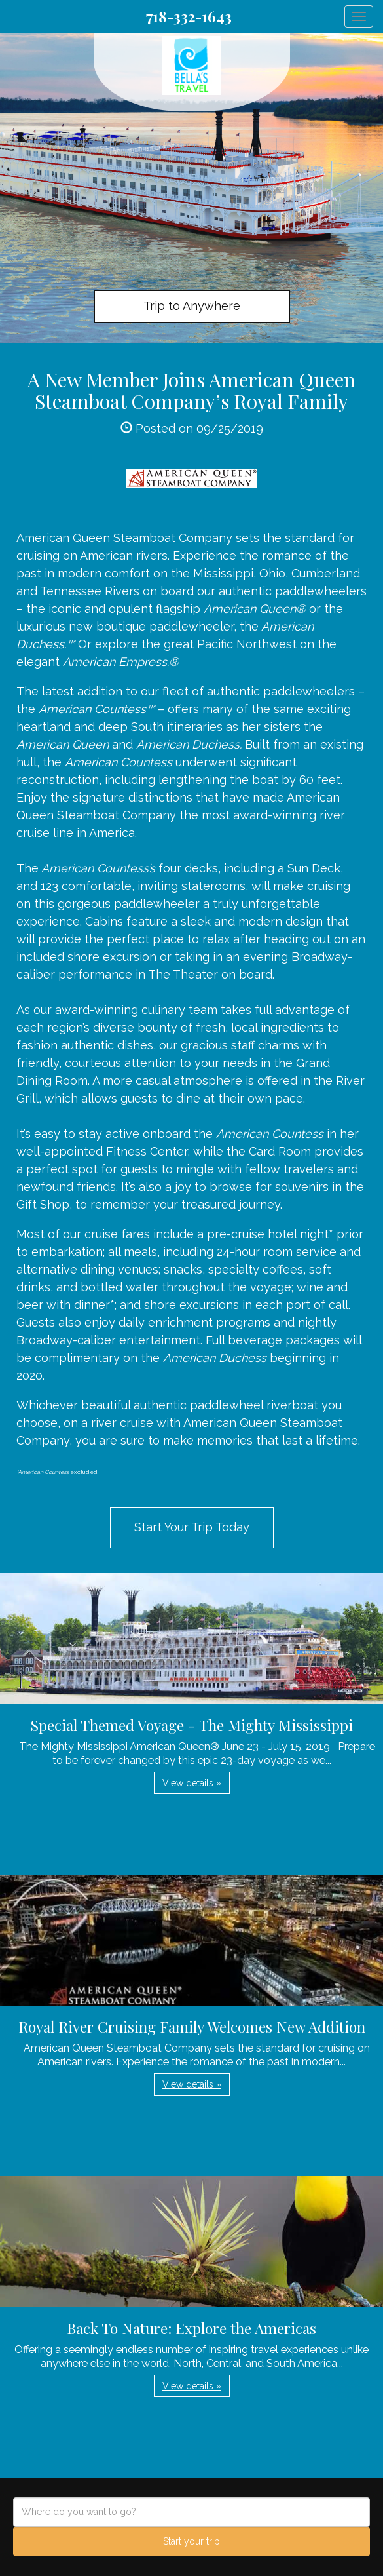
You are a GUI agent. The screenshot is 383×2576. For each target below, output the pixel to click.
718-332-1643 (189, 16)
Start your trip (191, 2541)
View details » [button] (191, 1783)
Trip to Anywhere (191, 306)
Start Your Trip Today (191, 1527)
